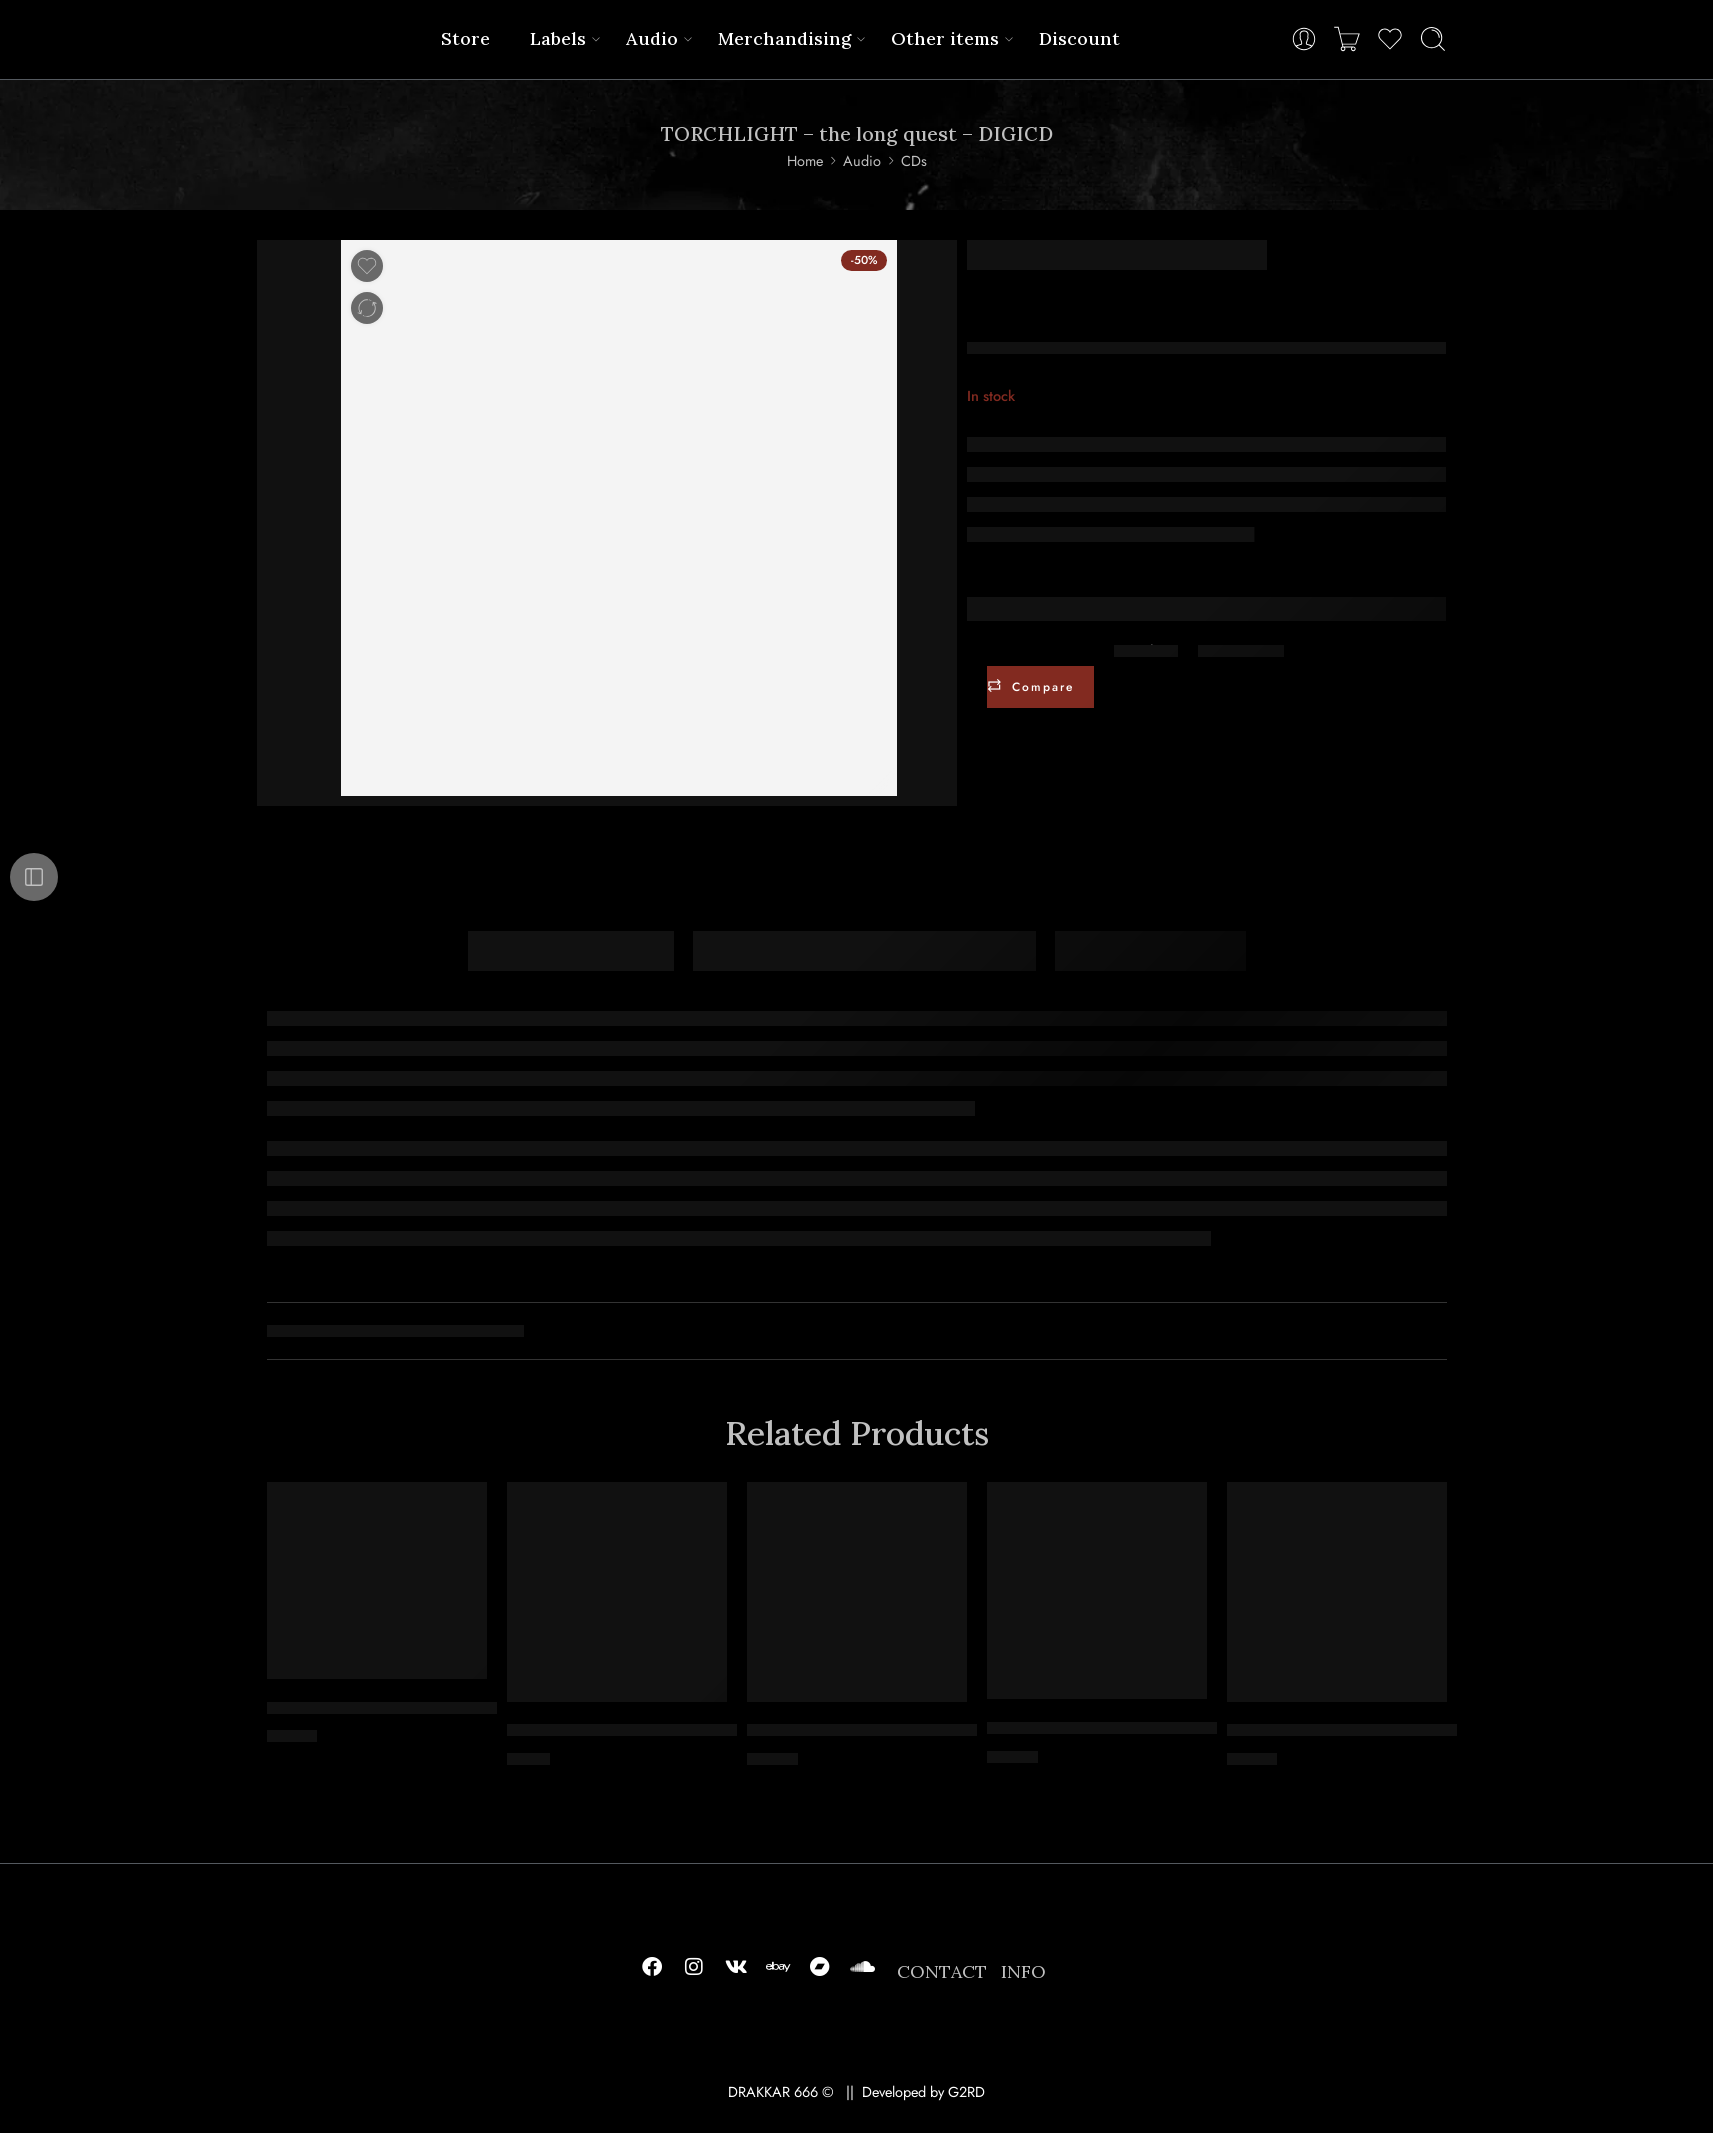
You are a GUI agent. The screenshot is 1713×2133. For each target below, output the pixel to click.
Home (805, 160)
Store (465, 38)
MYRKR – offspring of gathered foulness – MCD (685, 1731)
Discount (1079, 38)
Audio (652, 38)
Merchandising (784, 38)
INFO (1023, 1971)
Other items (945, 38)
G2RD (966, 2091)
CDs (914, 160)
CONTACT (942, 1971)
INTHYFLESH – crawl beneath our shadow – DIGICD (1423, 1731)
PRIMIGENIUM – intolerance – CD (1117, 1728)
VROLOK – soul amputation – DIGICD (409, 1708)
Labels (558, 38)
